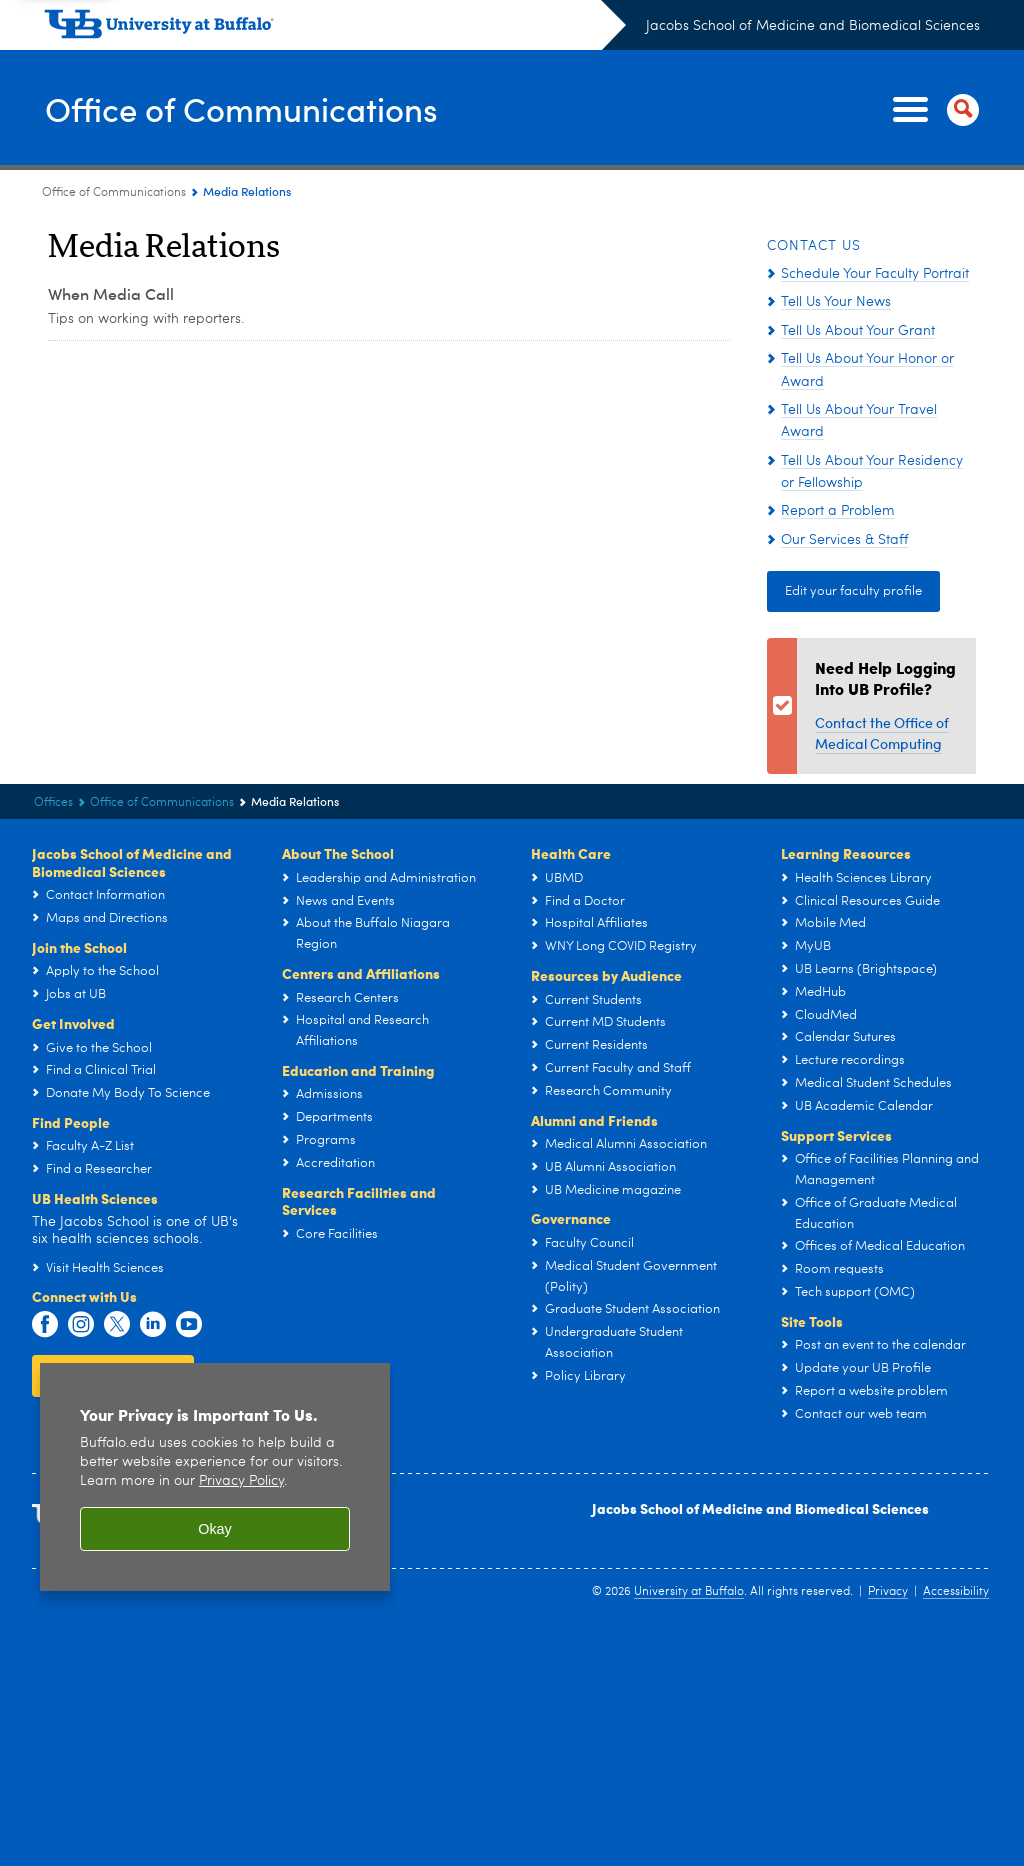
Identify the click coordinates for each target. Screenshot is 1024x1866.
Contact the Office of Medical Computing (882, 733)
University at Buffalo (689, 1592)
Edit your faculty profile (853, 591)
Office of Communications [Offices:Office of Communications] (114, 193)
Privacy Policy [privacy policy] (241, 1481)
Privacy (888, 1592)
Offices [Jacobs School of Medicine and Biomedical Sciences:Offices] (53, 803)
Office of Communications (259, 108)
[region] (215, 1477)
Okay (215, 1529)
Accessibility (956, 1592)
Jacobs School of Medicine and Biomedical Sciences (813, 26)
